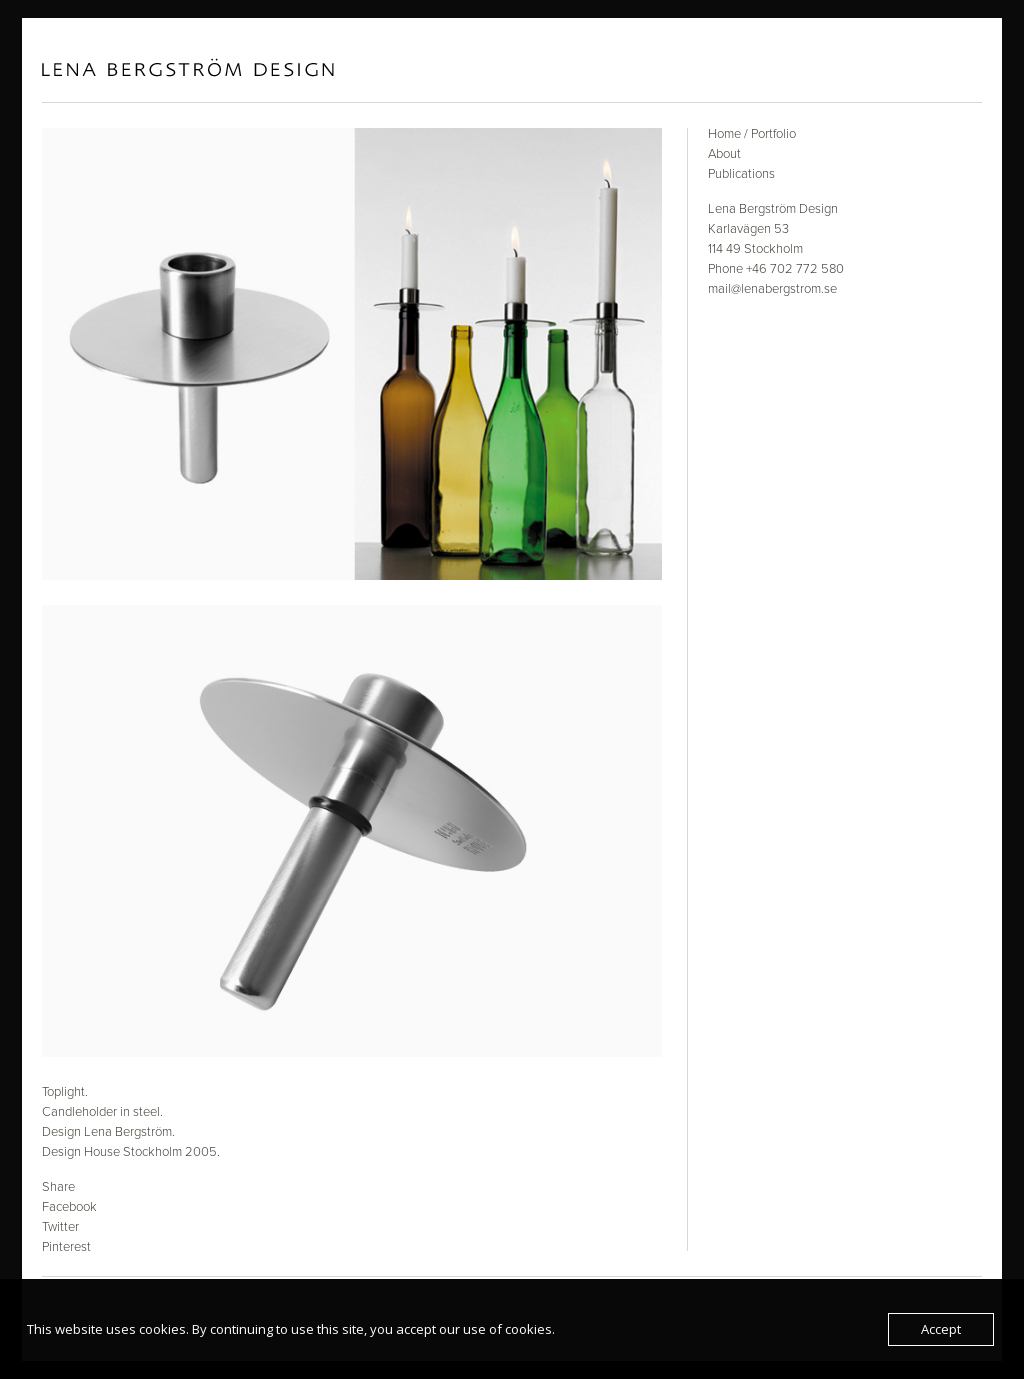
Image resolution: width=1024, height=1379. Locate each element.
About (724, 154)
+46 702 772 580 (795, 269)
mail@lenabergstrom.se (772, 289)
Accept (941, 1329)
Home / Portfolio (752, 134)
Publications (741, 174)
